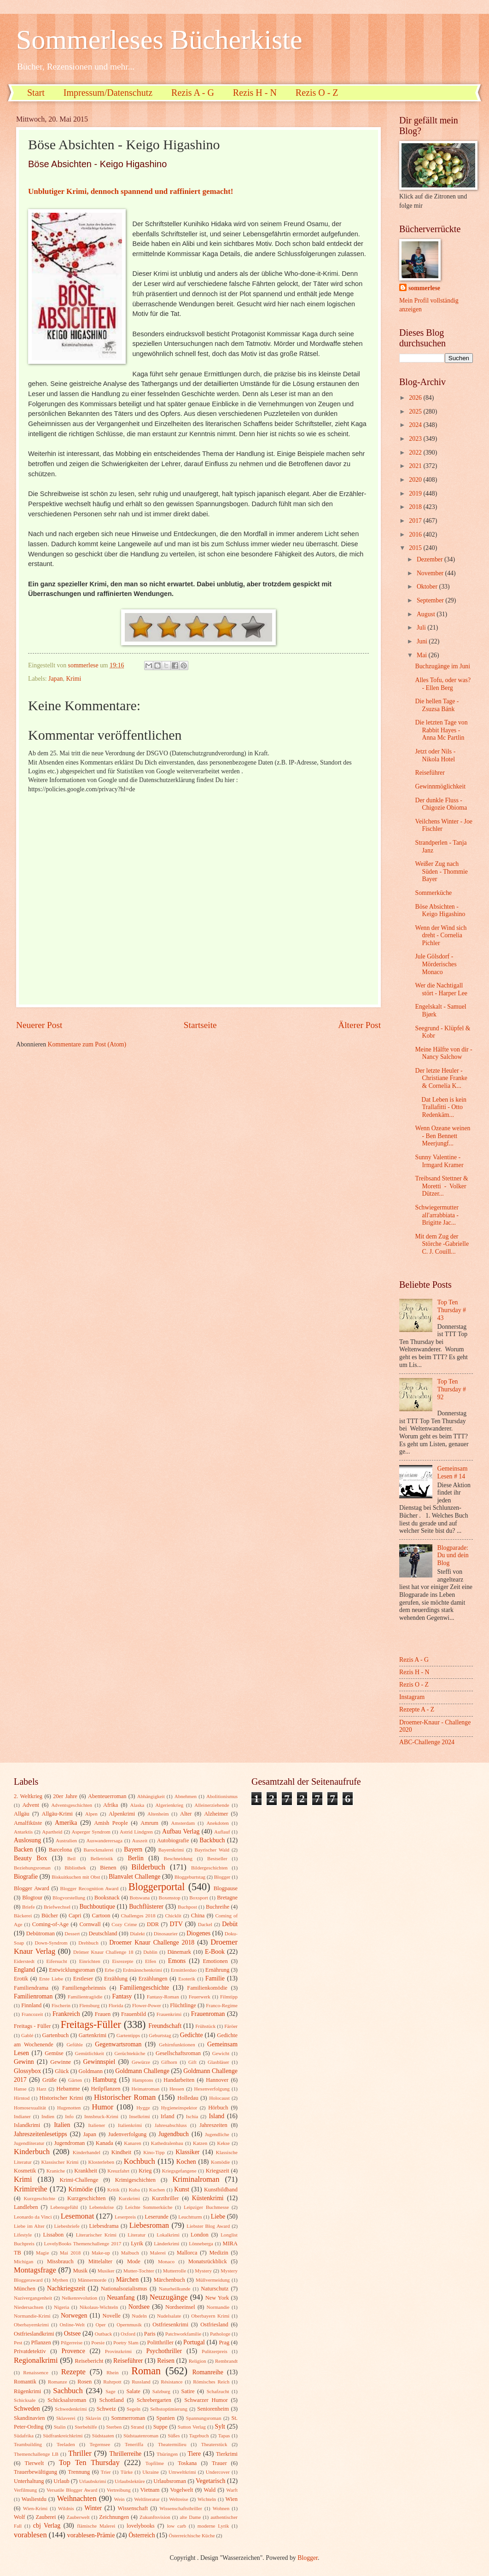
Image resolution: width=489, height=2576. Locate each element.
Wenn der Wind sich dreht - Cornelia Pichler (440, 935)
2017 (416, 520)
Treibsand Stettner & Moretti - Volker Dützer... (441, 1186)
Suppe (160, 2427)
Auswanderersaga (104, 1840)
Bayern (133, 1849)
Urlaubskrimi (92, 2481)
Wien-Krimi (35, 2508)
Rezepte (73, 2371)
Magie (42, 2252)
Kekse (223, 2143)
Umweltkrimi (182, 2472)
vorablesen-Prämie (91, 2535)
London (200, 2234)
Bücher (49, 1915)
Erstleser (83, 1978)
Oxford (128, 2334)
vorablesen (30, 2534)
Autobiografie (173, 1840)
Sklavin (93, 2418)
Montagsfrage (35, 2270)
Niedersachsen (28, 2307)
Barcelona (60, 1849)
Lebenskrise (101, 2207)
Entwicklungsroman (72, 1970)
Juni (423, 641)
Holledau (187, 2098)
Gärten (75, 2080)
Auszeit (140, 1840)
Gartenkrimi (93, 2035)
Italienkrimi (130, 2125)
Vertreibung (119, 2490)
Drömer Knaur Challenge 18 (103, 1952)
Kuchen (157, 2189)
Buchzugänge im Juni (442, 666)
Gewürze (141, 2062)
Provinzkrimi (118, 2351)
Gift (192, 2062)
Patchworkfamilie (183, 2334)
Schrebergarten (154, 2400)
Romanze (57, 2381)
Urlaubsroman (169, 2481)
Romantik (25, 2381)
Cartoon (101, 1915)
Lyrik (137, 2243)
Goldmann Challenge (142, 2071)
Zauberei (45, 2517)
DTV (176, 1924)
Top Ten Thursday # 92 (451, 1389)
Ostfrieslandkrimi (34, 2334)
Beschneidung (178, 1858)
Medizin (218, 2252)
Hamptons (142, 2080)
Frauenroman (208, 2013)
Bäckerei (23, 1915)
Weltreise (178, 2499)
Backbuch (212, 1840)
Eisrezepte (122, 1961)
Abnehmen (186, 1796)
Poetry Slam (126, 2342)
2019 (416, 493)
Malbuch (130, 2252)
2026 (416, 397)
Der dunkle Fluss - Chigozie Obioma (441, 804)
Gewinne (60, 2062)
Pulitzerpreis (214, 2351)
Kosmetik (25, 2170)
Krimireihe (30, 2189)
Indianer (22, 2116)
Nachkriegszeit (66, 2288)
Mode (133, 2261)
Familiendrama (31, 1988)
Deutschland (103, 1933)
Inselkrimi (139, 2116)
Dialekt (137, 1933)
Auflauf (222, 1831)
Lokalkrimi (168, 2234)
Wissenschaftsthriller (180, 2508)
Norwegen (74, 2315)
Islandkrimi (27, 2125)
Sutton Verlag (192, 2427)
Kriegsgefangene (179, 2170)
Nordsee (139, 2306)
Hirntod (21, 2098)
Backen (23, 1849)
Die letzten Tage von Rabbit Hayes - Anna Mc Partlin (441, 730)
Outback (103, 2334)
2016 (416, 534)
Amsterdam (183, 1823)
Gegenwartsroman (118, 2044)
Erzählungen (153, 1978)
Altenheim (158, 1814)
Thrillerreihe (126, 2453)
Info (69, 2116)
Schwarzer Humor (205, 2400)
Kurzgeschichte (39, 2198)
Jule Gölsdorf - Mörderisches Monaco (435, 964)
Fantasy (122, 1996)
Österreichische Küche (192, 2535)
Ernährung (217, 1970)
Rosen (84, 2381)
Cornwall (90, 1924)
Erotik (21, 1978)
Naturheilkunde (175, 2288)
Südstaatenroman (140, 2435)
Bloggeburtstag (190, 1877)
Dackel (205, 1924)
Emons (177, 1960)
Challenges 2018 (138, 1915)
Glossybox (27, 2071)
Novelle (112, 2316)
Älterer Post (359, 1025)
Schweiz (106, 2409)
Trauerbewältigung (35, 2472)
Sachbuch (67, 2390)
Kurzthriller (165, 2198)
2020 (416, 479)
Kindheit (121, 2152)
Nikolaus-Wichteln (99, 2307)
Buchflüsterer (146, 1906)
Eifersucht (57, 1961)
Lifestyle (23, 2234)
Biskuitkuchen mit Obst (76, 1877)
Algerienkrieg (169, 1805)
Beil (71, 1858)
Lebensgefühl (64, 2207)
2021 (416, 465)
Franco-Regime (222, 2005)
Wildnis (66, 2508)
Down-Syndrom (51, 1942)
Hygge (143, 2107)
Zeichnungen (114, 2517)
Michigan (23, 2261)
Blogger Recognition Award (89, 1888)
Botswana (140, 1897)
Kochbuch (139, 2161)
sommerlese (424, 288)
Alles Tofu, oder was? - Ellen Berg (443, 684)
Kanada (104, 2143)
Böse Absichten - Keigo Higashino (440, 910)
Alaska (137, 1805)
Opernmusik (129, 2324)
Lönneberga (201, 2243)
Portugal (194, 2342)
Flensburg (89, 2005)
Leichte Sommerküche (149, 2207)
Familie (215, 1978)
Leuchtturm (190, 2217)
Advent (30, 1805)
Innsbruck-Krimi (101, 2116)
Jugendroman (69, 2143)
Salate (133, 2391)
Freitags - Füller (32, 2026)
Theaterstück (214, 2444)
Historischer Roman (125, 2097)
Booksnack (107, 1897)
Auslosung (27, 1840)
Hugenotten (69, 2107)
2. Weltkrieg (28, 1796)
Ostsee (72, 2333)
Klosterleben (101, 2162)
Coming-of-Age (50, 1924)
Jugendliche (217, 2134)
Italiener (96, 2125)
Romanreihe (207, 2372)
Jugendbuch (173, 2134)
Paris (150, 2334)
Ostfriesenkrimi (170, 2324)
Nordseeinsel (180, 2307)
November (431, 573)
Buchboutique (97, 1906)
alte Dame (190, 2517)
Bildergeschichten (209, 1867)
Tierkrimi (227, 2454)
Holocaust (219, 2098)
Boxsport (198, 1897)
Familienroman (33, 1996)
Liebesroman (149, 2225)
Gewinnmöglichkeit (440, 786)
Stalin (60, 2427)
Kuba (134, 2189)
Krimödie (81, 2189)
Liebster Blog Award (208, 2226)
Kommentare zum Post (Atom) (87, 1044)
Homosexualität (30, 2107)
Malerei (158, 2252)
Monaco (166, 2261)
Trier (106, 2472)
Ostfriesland (214, 2324)
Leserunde (157, 2217)
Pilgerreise (71, 2342)
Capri (75, 1915)
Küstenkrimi (208, 2198)
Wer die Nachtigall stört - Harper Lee (441, 989)
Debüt (230, 1924)
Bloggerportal (156, 1887)
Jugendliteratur (29, 2143)
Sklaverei (66, 2418)
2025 (416, 411)
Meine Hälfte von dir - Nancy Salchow (443, 1053)
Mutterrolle (174, 2270)
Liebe (218, 2216)
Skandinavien (29, 2418)
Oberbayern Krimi (210, 2316)
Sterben (114, 2427)
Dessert (72, 1933)
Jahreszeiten (213, 2125)
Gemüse (54, 2053)
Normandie (218, 2307)
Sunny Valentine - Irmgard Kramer (439, 1161)
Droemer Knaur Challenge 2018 (151, 1942)
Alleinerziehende (211, 1805)
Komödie (220, 2162)
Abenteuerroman (107, 1796)
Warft (232, 2490)
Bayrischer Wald (211, 1849)
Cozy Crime (124, 1924)
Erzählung (116, 1978)
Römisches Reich (211, 2381)
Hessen (176, 2088)
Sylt (220, 2426)
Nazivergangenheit (33, 2298)
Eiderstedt (24, 1961)
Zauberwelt (77, 2517)
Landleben (26, 2207)
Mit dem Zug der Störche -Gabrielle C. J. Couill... (442, 1244)
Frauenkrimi (169, 2014)
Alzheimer (216, 1814)
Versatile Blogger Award (72, 2490)
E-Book (215, 1951)
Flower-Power (146, 2005)
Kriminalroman (195, 2179)
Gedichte (191, 2035)
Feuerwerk (199, 1996)
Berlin (136, 1858)
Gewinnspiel (99, 2061)
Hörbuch (218, 2107)
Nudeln (139, 2316)
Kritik (113, 2189)
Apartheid (52, 1831)
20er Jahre (65, 1796)
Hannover (217, 2080)
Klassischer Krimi (59, 2162)
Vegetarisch (210, 2480)
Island (216, 2116)
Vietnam (149, 2490)
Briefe (28, 1907)
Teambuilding (28, 2444)
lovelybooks (141, 2526)
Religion (197, 2361)
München (24, 2288)
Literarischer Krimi (96, 2234)
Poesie (98, 2342)
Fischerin (61, 2005)
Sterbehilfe (86, 2427)
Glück (62, 2071)
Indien (47, 2116)
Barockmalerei (98, 1849)
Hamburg (104, 2079)
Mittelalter (100, 2261)
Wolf (19, 2517)
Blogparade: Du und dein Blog (453, 1555)
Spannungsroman (203, 2418)
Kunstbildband (221, 2189)
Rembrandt (226, 2361)
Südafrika (24, 2435)
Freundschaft (164, 2025)
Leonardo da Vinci (33, 2217)
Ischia (192, 2116)
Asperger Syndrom (91, 1831)
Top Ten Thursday (89, 2462)
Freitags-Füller (91, 2024)
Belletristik (101, 1858)
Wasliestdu (34, 2499)
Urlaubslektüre (130, 2481)
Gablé (27, 2035)
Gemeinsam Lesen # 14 (452, 1472)
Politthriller (160, 2342)
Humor (102, 2107)
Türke (127, 2472)
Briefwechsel (57, 1907)
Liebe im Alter (29, 2226)
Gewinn (24, 2061)
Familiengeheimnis (84, 1988)
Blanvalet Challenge (134, 1876)
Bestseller (217, 1858)
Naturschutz (214, 2288)
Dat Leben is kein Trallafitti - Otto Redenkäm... (440, 1107)
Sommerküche (433, 892)
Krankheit (85, 2170)
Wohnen (221, 2508)
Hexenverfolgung (211, 2088)
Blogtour (32, 1897)
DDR (153, 1924)
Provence (73, 2351)
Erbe (109, 1970)
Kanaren (132, 2143)
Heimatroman (146, 2088)
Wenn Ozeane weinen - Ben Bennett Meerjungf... (442, 1136)
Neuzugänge (169, 2297)
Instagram (412, 1697)
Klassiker (187, 2152)
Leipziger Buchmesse (206, 2207)
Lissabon (53, 2234)
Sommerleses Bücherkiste (159, 39)
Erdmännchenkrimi (142, 1970)
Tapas (224, 2435)
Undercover (218, 2472)
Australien (66, 1840)
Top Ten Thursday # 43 (451, 1310)
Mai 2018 (70, 2252)
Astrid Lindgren (136, 1831)
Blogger (222, 1877)
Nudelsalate (169, 2316)
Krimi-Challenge (78, 2180)
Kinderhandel (86, 2152)
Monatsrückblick (207, 2261)
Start (36, 93)
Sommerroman (128, 2418)
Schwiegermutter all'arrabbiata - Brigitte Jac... (436, 1215)
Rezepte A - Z (416, 1709)
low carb (176, 2526)
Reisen (166, 2360)
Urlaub (61, 2481)
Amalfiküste (28, 1823)
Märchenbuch (169, 2280)
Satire (188, 2391)
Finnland (31, 2005)
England (24, 1969)
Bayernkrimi (171, 1849)
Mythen (60, 2280)
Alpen (91, 1814)
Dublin (150, 1952)
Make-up (101, 2252)
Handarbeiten (178, 2080)
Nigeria (61, 2307)
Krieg (145, 2170)
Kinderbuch (32, 2151)
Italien (62, 2124)
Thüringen (167, 2454)
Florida (116, 2005)
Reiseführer (429, 772)
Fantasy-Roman (163, 1996)
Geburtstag (160, 2035)
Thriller (80, 2453)
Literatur (137, 2234)
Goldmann (91, 2071)
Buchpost (187, 1907)
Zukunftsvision (155, 2517)
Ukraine (150, 2472)
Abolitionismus (222, 1796)
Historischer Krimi (61, 2098)
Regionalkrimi (36, 2360)
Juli (422, 627)
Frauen (103, 2014)
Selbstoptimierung (168, 2409)
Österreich (141, 2535)
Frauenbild (133, 2014)
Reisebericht (89, 2361)
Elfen (150, 1961)
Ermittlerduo (184, 1970)
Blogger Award (31, 1888)
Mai (423, 655)
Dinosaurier (166, 1933)
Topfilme (155, 2463)
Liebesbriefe (67, 2226)
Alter (186, 1814)
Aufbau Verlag (180, 1831)
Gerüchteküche (130, 2053)
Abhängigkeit (151, 1796)
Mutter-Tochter (138, 2270)
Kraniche (56, 2170)
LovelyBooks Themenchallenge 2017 (83, 2243)
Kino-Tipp (153, 2152)
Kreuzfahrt (118, 2170)
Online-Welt (72, 2324)
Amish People (111, 1823)
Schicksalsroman (66, 2400)
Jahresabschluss (171, 2125)
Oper (100, 2324)
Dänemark (179, 1952)
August (427, 614)
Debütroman (40, 1933)
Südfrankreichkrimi (62, 2435)
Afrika (110, 1805)
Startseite (200, 1025)
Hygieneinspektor (179, 2107)
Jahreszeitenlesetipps (40, 2134)
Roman (146, 2371)
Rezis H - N (255, 93)
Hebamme (68, 2088)
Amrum (149, 1823)
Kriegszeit (217, 2170)
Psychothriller (164, 2351)
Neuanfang (121, 2297)
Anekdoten (217, 1823)
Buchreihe (217, 1907)
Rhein (112, 2372)
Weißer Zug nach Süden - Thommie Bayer (441, 871)
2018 (416, 506)
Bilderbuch (148, 1867)
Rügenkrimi (27, 2391)
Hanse (20, 2088)
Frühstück (205, 2026)
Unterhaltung (29, 2481)
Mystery (203, 2270)
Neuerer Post (39, 1025)
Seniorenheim (213, 2409)
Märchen (127, 2279)
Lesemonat (77, 2216)
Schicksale (24, 2400)
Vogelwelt (181, 2490)
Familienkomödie (207, 1988)
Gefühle (74, 2044)
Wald (209, 2490)
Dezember (430, 559)
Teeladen (66, 2444)
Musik (80, 2270)
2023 (416, 438)
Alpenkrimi (122, 1814)
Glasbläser (218, 2062)
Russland (141, 2381)
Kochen (186, 2161)
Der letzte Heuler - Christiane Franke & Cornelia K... (441, 1078)
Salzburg (161, 2391)
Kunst (181, 2189)
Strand (137, 2427)
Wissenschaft (132, 2508)
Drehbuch (88, 1942)
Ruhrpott (112, 2381)
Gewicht (220, 2053)
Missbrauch (60, 2261)
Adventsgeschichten (71, 1805)
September (431, 600)
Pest (18, 2342)
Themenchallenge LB (36, 2454)
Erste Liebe (51, 1978)
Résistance (171, 2381)
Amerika (66, 1822)
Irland (168, 2116)
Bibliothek (75, 1867)
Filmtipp (229, 1996)
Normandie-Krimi (32, 2316)
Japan (55, 678)
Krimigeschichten (135, 2180)
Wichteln (207, 2499)
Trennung (79, 2472)
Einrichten (89, 1961)
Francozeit (32, 2014)
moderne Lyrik (213, 2526)
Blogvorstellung (68, 1897)
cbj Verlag (46, 2525)
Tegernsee (100, 2444)
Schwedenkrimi (71, 2409)
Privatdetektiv (30, 2351)
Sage (110, 2391)
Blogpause (226, 1888)
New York (217, 2298)
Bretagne (227, 1897)
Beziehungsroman (32, 1867)
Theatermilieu (172, 2444)
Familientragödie (85, 1996)
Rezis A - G (192, 93)
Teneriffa (134, 2444)
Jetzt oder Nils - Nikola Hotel (435, 755)
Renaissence (35, 2372)
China (198, 1915)
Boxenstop (169, 1897)
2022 (416, 452)
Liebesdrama (103, 2226)
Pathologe (220, 2334)
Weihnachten (77, 2498)
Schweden (27, 2408)
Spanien (166, 2418)
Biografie (26, 1876)
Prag (224, 2342)
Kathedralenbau (167, 2143)
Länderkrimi (166, 2243)
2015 (416, 547)
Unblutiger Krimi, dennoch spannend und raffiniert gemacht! (130, 191)
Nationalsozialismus (124, 2288)
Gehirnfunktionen (177, 2044)
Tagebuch (199, 2435)
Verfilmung (25, 2490)
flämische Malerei (96, 2526)
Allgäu (21, 1814)
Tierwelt (34, 2463)
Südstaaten (103, 2435)
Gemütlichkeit (89, 2053)
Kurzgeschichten (86, 2198)
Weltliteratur (146, 2499)
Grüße (49, 2080)
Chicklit (173, 1915)
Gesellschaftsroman (178, 2053)
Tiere (194, 2453)
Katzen (200, 2143)
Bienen (108, 1867)
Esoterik (186, 1978)
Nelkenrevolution (79, 2298)
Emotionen (215, 1961)
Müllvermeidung (213, 2280)
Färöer (231, 2026)
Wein (119, 2499)
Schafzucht (218, 2391)
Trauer (219, 2463)
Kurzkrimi (129, 2198)
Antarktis (23, 1831)
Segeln (133, 2409)
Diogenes (198, 1933)
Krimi (73, 678)
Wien (232, 2499)
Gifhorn (169, 2062)
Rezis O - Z (317, 93)
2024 (416, 424)
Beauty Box (30, 1858)
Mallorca (187, 2252)
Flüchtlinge (183, 2005)
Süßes (174, 2435)
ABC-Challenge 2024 (426, 1742)
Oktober (428, 586)
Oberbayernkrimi (31, 2324)
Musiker (106, 2270)
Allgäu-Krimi (57, 1814)
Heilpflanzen (105, 2088)
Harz (41, 2088)
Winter (93, 2508)
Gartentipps (128, 2035)
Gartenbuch (55, 2035)
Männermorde (92, 2280)
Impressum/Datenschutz (108, 93)
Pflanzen (41, 2342)
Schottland (111, 2400)
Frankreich (66, 2013)
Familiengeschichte (144, 1987)
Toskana (187, 2463)
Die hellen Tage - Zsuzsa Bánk (437, 705)
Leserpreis (125, 2217)
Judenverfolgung (127, 2134)
